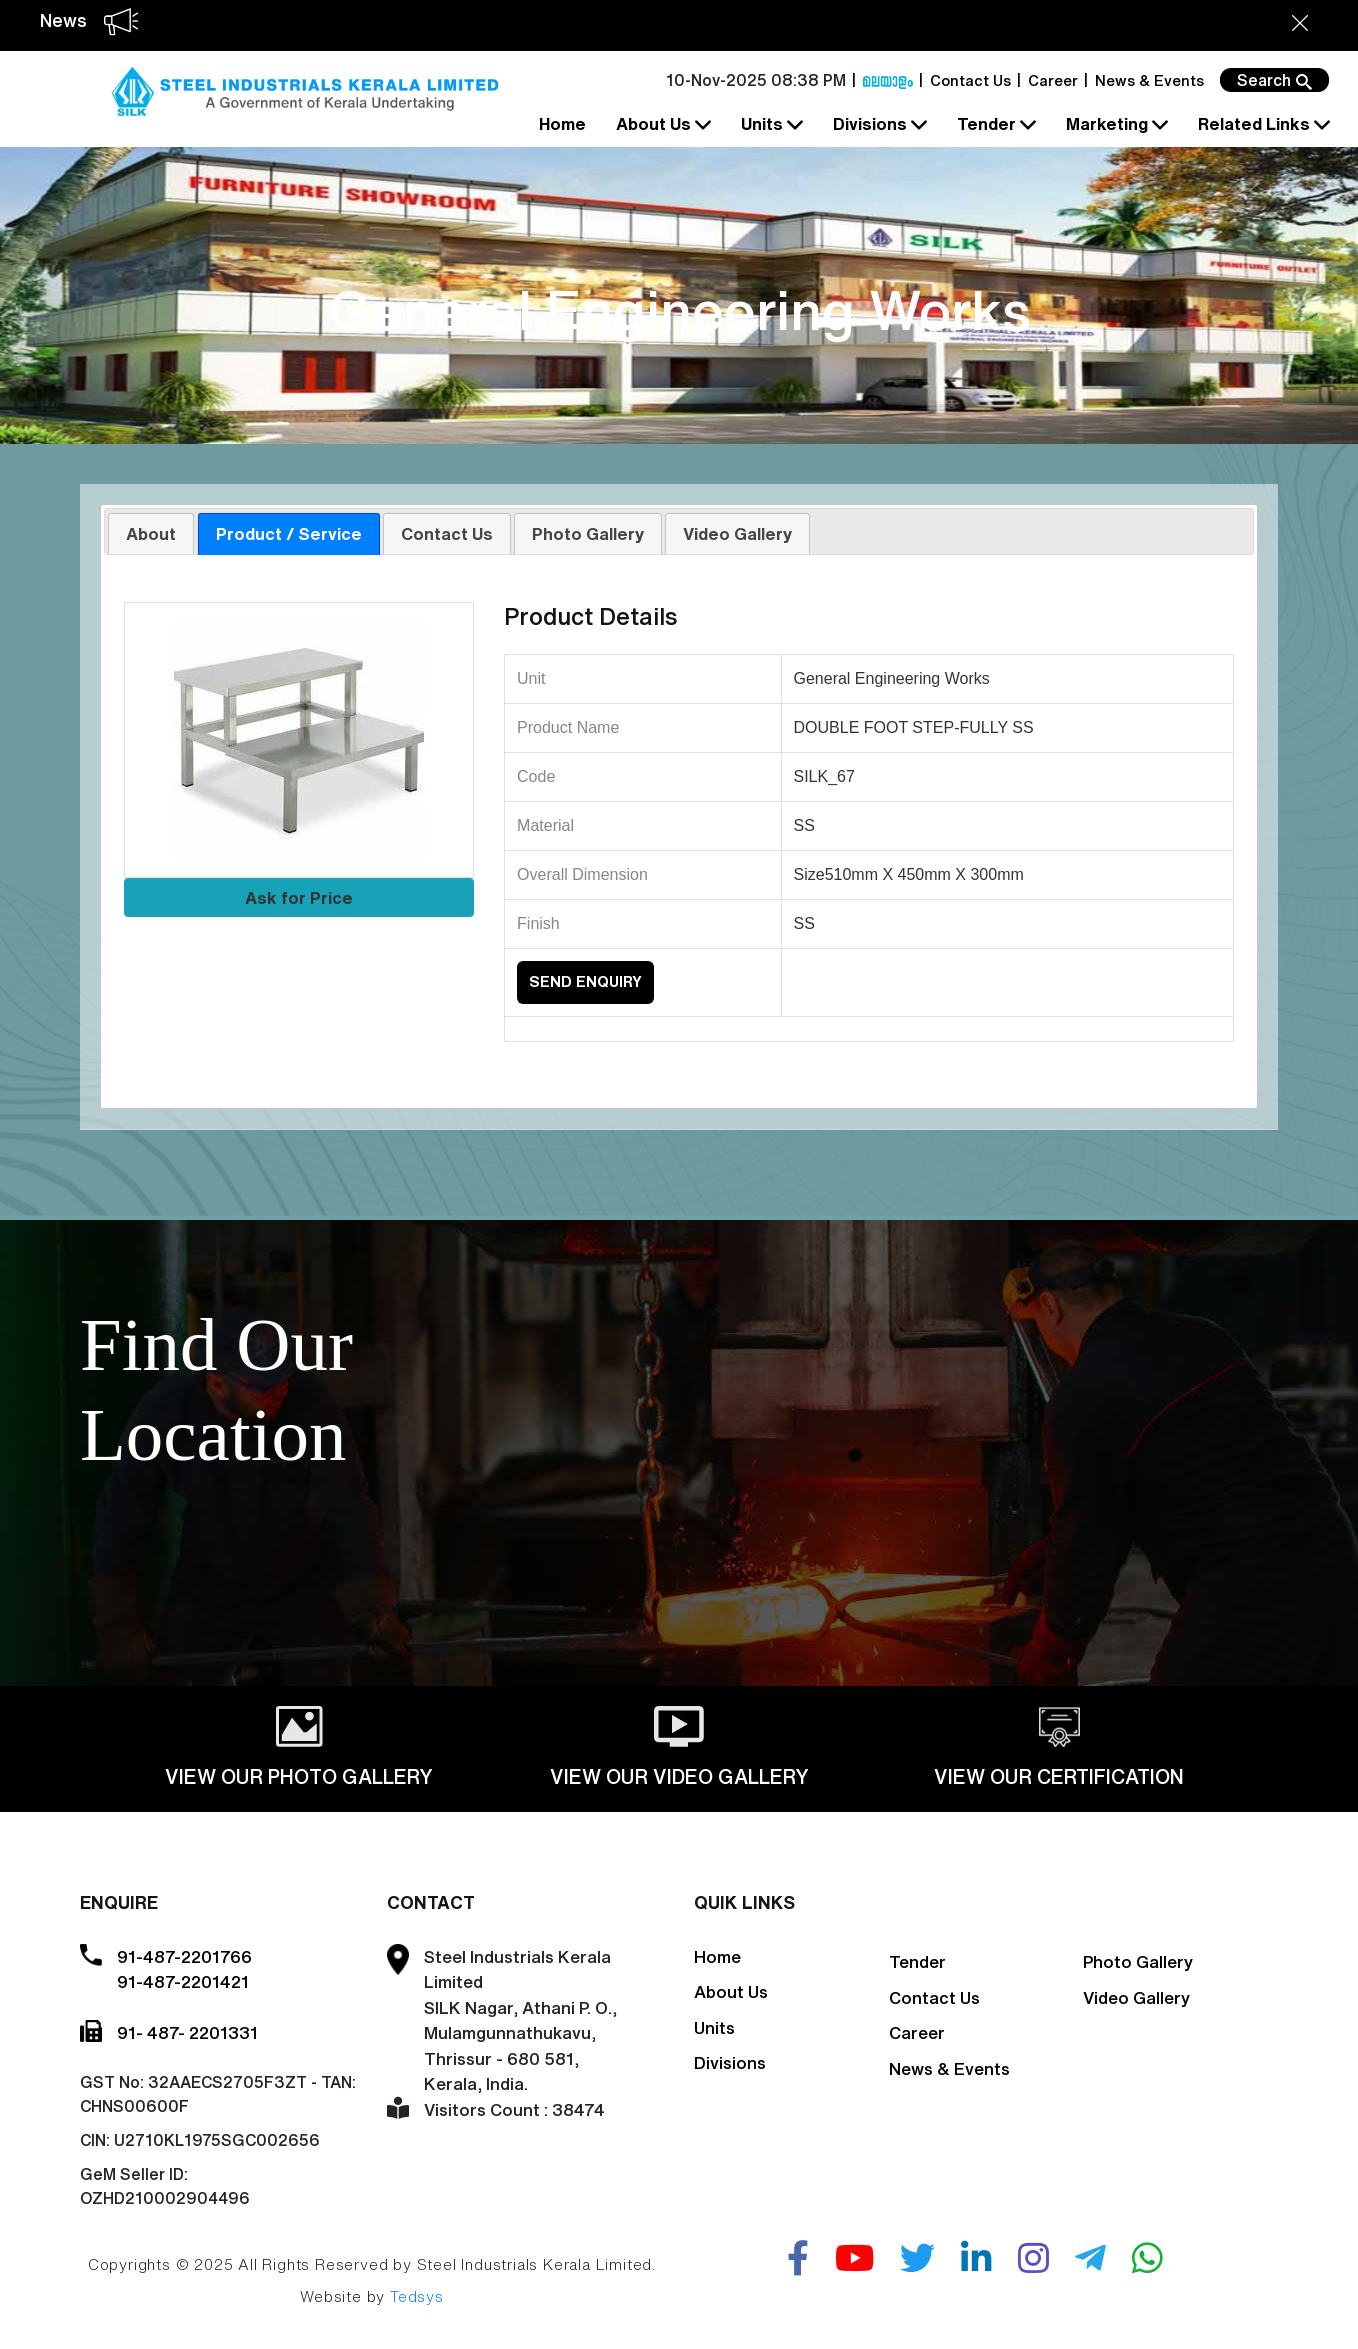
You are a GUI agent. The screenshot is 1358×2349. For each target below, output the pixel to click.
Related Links (1262, 124)
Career (1053, 80)
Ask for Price (299, 897)
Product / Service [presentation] (289, 533)
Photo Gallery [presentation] (588, 533)
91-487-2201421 (183, 1981)
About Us (661, 124)
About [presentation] (151, 533)
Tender (994, 124)
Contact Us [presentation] (447, 533)
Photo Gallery (1138, 1961)
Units (770, 124)
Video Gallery (1136, 1997)
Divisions (878, 124)
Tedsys (417, 2296)
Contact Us (970, 80)
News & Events (1149, 80)
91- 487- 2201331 (187, 2032)
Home (562, 123)
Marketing (1115, 124)
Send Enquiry (585, 981)
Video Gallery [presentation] (737, 533)
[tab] (151, 533)
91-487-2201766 (184, 1956)
